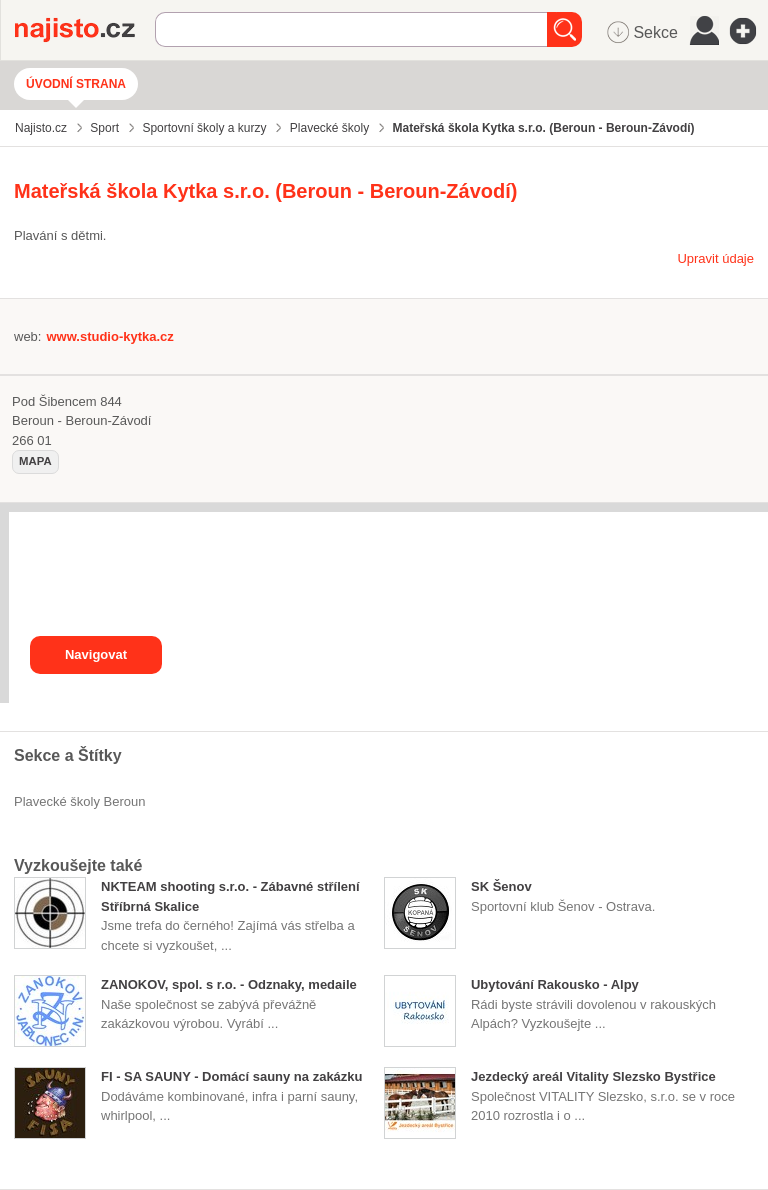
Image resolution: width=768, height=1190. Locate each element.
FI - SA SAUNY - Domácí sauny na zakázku (232, 1076)
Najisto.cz (85, 30)
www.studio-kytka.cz (109, 336)
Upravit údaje (715, 258)
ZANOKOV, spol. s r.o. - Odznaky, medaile (229, 984)
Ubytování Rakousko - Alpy (555, 984)
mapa (35, 461)
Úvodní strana (76, 84)
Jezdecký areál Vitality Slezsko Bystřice (593, 1076)
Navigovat (96, 654)
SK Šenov (501, 886)
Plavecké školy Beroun (80, 801)
